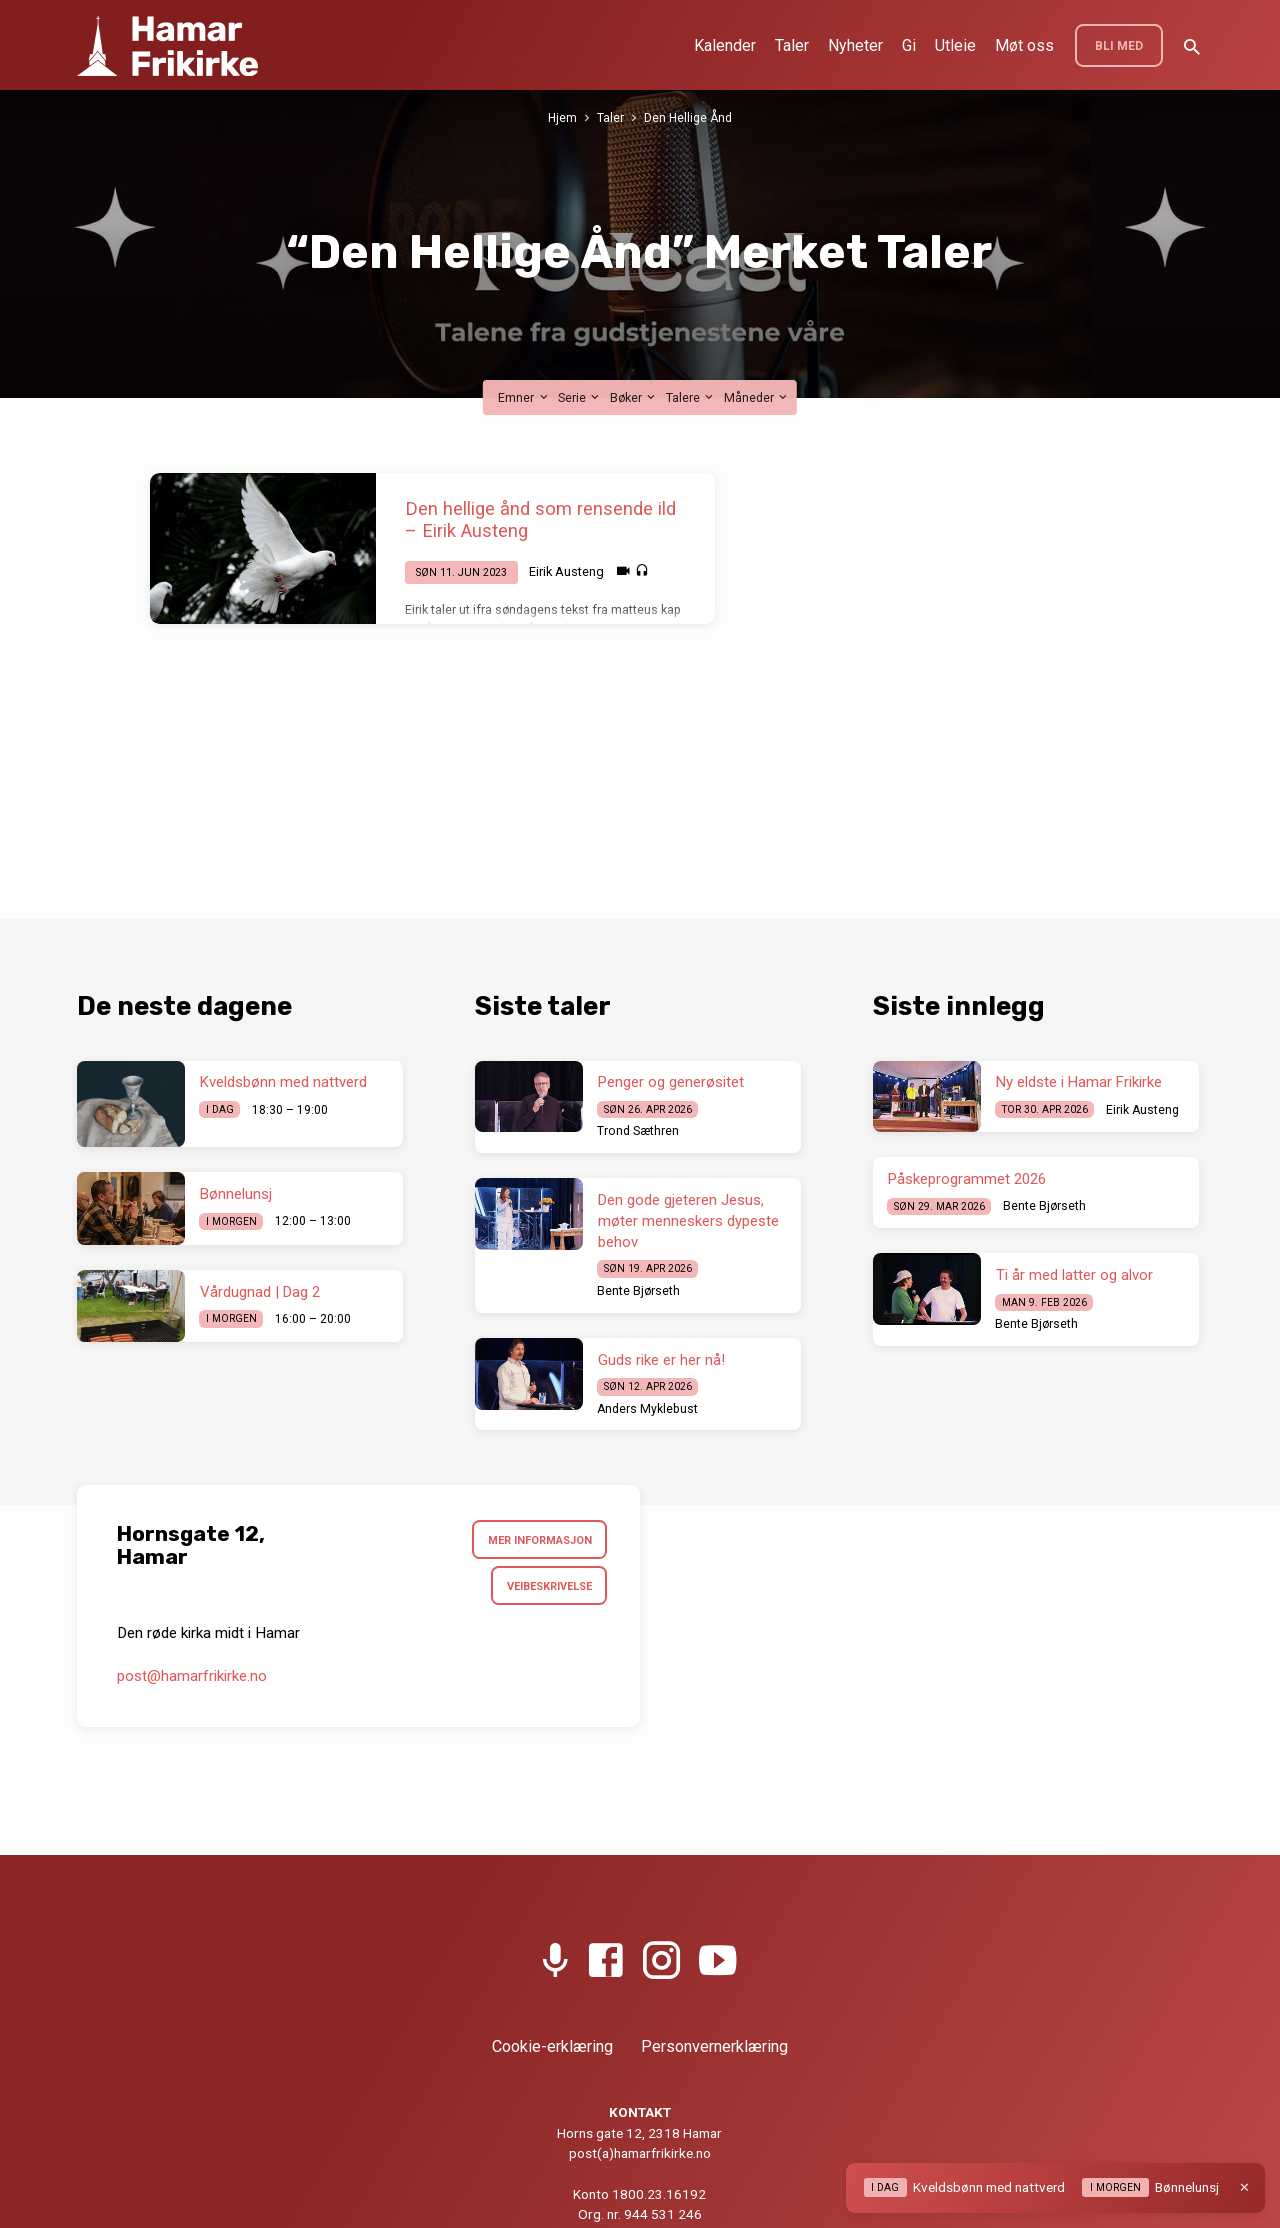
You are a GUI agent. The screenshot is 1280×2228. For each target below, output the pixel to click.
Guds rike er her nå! (661, 1360)
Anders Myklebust (647, 1409)
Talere (691, 397)
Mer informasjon (535, 1541)
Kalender (725, 45)
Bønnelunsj (236, 1194)
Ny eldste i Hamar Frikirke (1079, 1082)
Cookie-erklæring (552, 2046)
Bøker (634, 397)
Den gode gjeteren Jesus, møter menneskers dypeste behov (688, 1221)
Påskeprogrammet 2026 (967, 1179)
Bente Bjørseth (638, 1291)
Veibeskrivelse (544, 1589)
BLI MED (1119, 46)
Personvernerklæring (714, 2046)
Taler (792, 45)
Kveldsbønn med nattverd (283, 1082)
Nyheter (855, 45)
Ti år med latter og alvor (1074, 1275)
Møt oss (1024, 45)
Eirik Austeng (566, 571)
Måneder (757, 397)
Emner (524, 397)
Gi (909, 45)
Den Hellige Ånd (688, 117)
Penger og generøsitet (671, 1082)
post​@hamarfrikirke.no (192, 1680)
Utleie (955, 45)
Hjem (561, 117)
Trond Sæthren (638, 1131)
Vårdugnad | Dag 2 (260, 1292)
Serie (580, 397)
